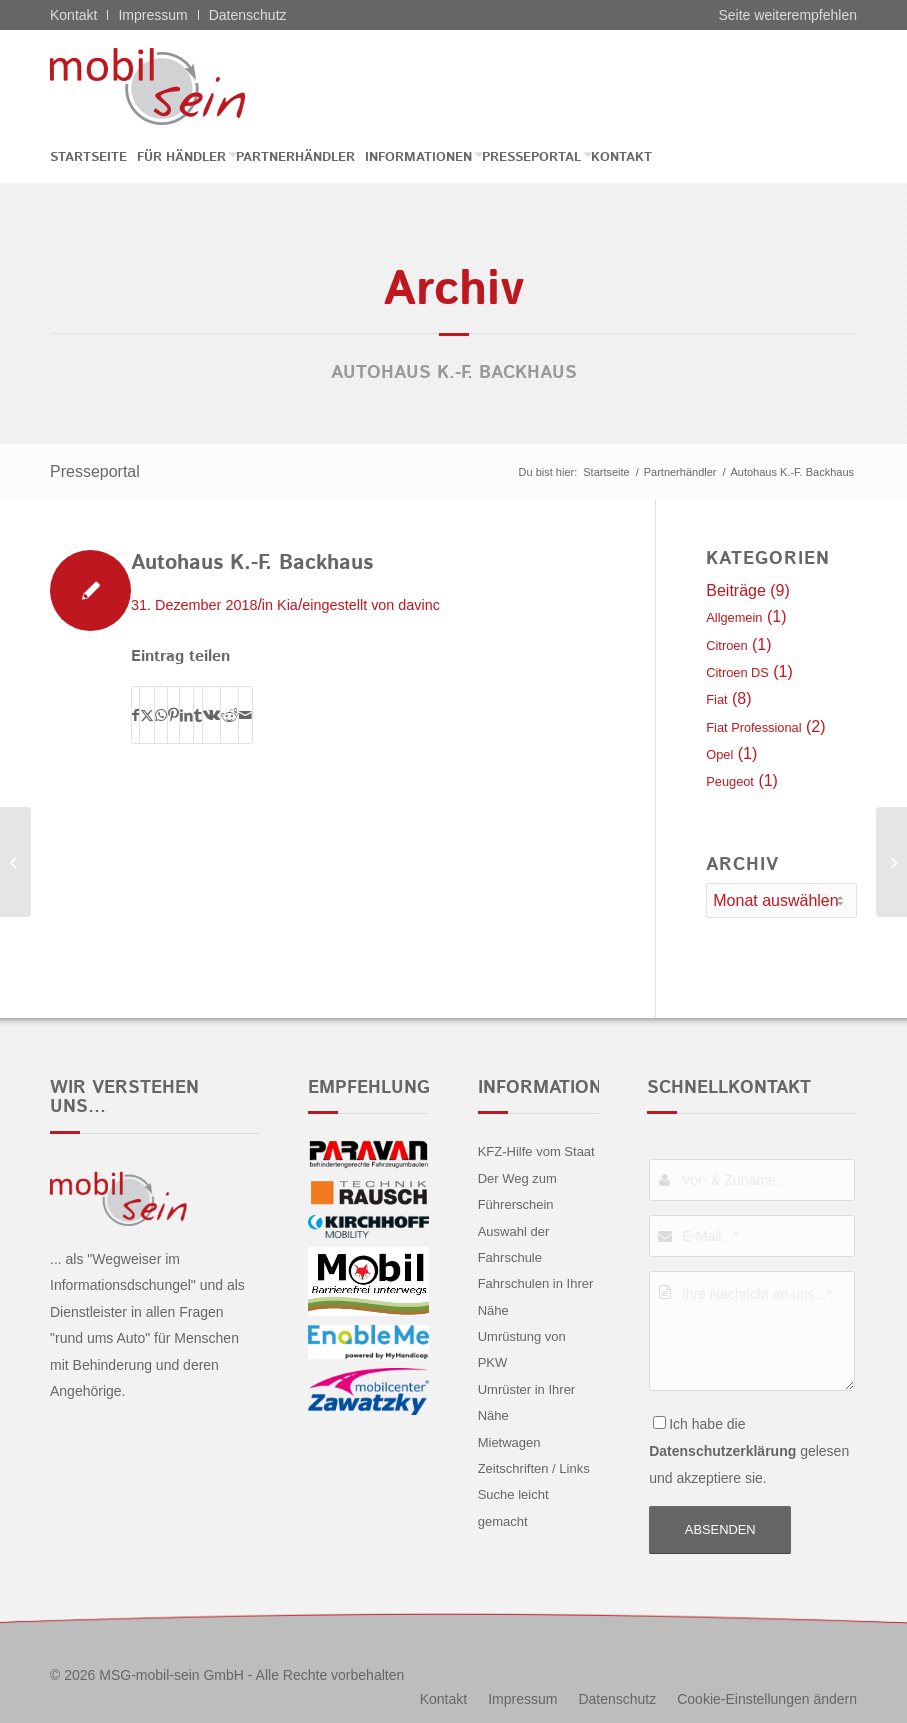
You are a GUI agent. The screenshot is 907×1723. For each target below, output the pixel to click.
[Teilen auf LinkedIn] (186, 715)
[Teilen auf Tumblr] (198, 715)
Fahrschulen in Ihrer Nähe (536, 1296)
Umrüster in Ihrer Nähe (527, 1402)
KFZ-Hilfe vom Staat (536, 1151)
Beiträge (736, 590)
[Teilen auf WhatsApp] (161, 715)
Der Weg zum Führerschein (517, 1191)
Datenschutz (248, 15)
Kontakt (73, 15)
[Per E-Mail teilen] (245, 715)
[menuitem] (93, 157)
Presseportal (95, 471)
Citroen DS (737, 672)
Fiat (716, 699)
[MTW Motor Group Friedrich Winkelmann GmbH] (891, 862)
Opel (719, 754)
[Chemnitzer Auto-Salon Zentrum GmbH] (15, 862)
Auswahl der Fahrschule (514, 1244)
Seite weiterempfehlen (787, 15)
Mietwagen (509, 1442)
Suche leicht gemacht (513, 1507)
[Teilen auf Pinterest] (173, 715)
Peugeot (730, 781)
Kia (287, 605)
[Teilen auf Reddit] (229, 715)
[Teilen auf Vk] (211, 715)
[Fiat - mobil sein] (178, 86)
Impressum (152, 15)
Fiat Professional (753, 727)
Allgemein (734, 617)
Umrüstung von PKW (522, 1349)
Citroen (726, 645)
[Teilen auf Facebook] (135, 715)
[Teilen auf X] (147, 715)
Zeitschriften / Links (534, 1468)
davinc (419, 605)
